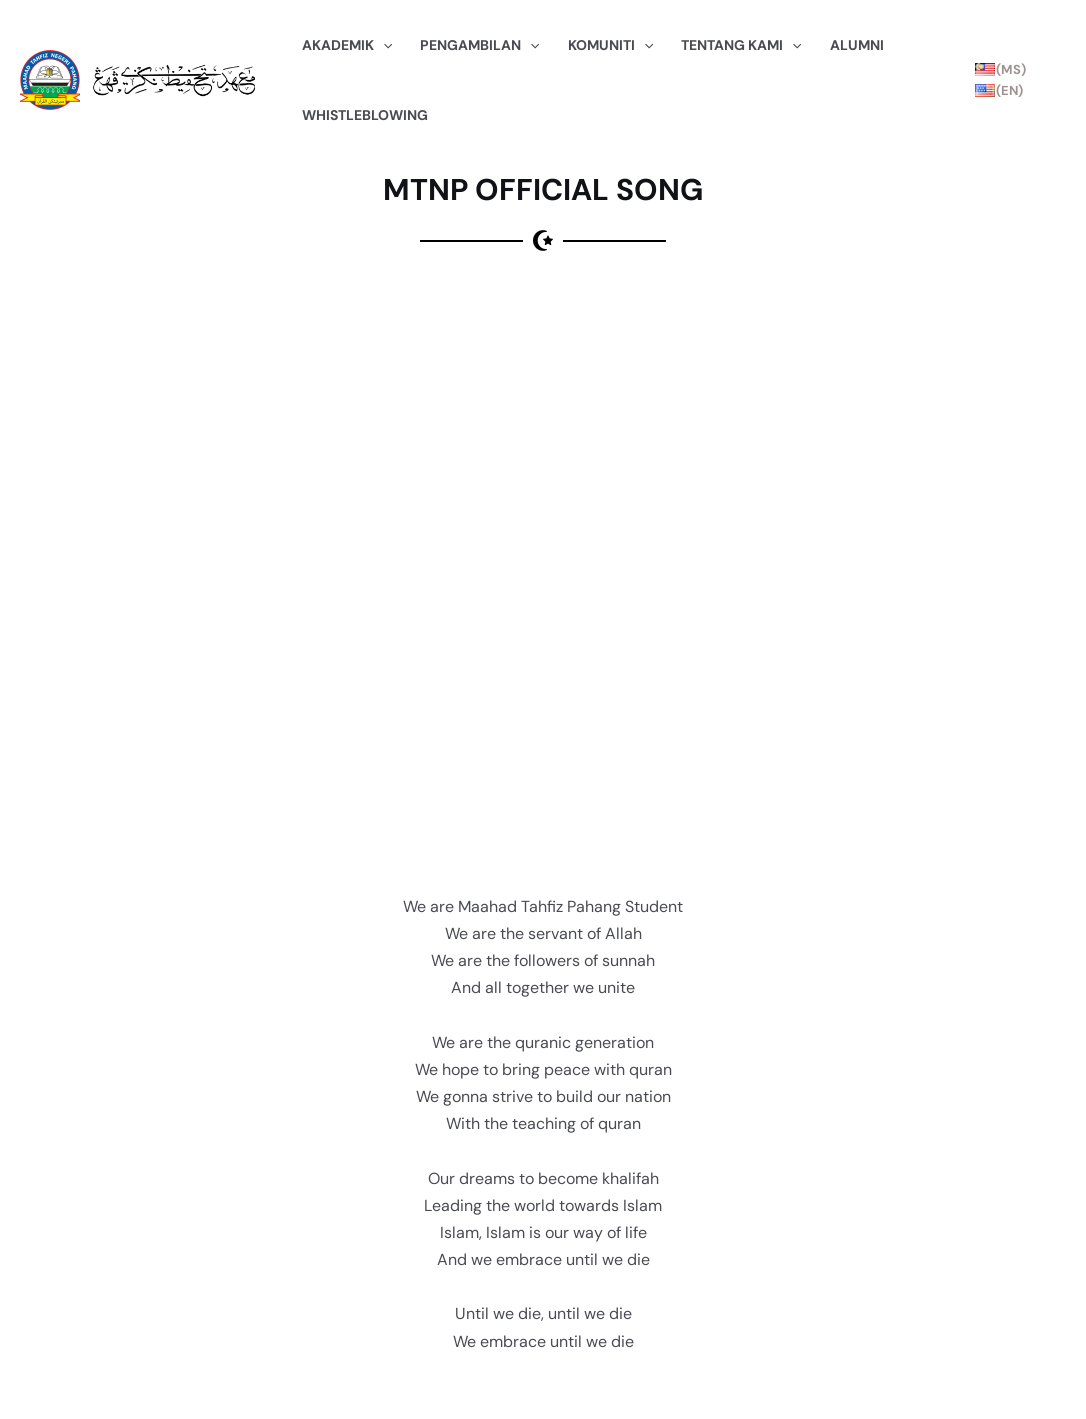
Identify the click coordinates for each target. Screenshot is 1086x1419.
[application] (383, 45)
